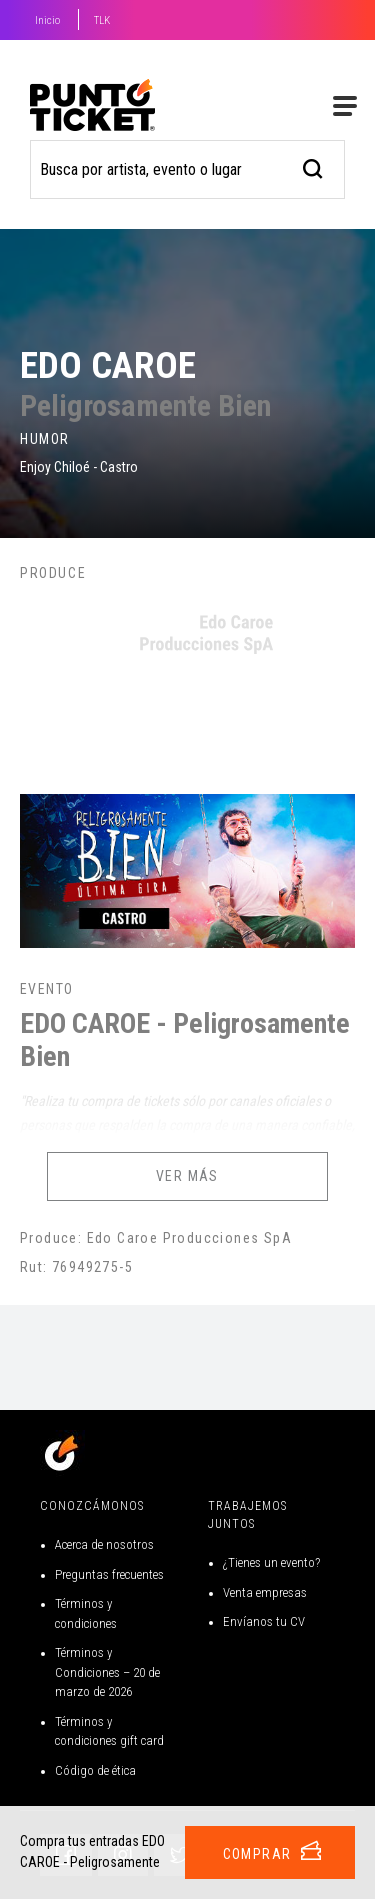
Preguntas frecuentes (109, 1574)
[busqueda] (313, 166)
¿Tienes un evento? (271, 1562)
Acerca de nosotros (104, 1544)
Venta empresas (265, 1592)
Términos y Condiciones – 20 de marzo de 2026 (107, 1672)
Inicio (47, 20)
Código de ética (95, 1770)
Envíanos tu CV (264, 1621)
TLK (102, 20)
